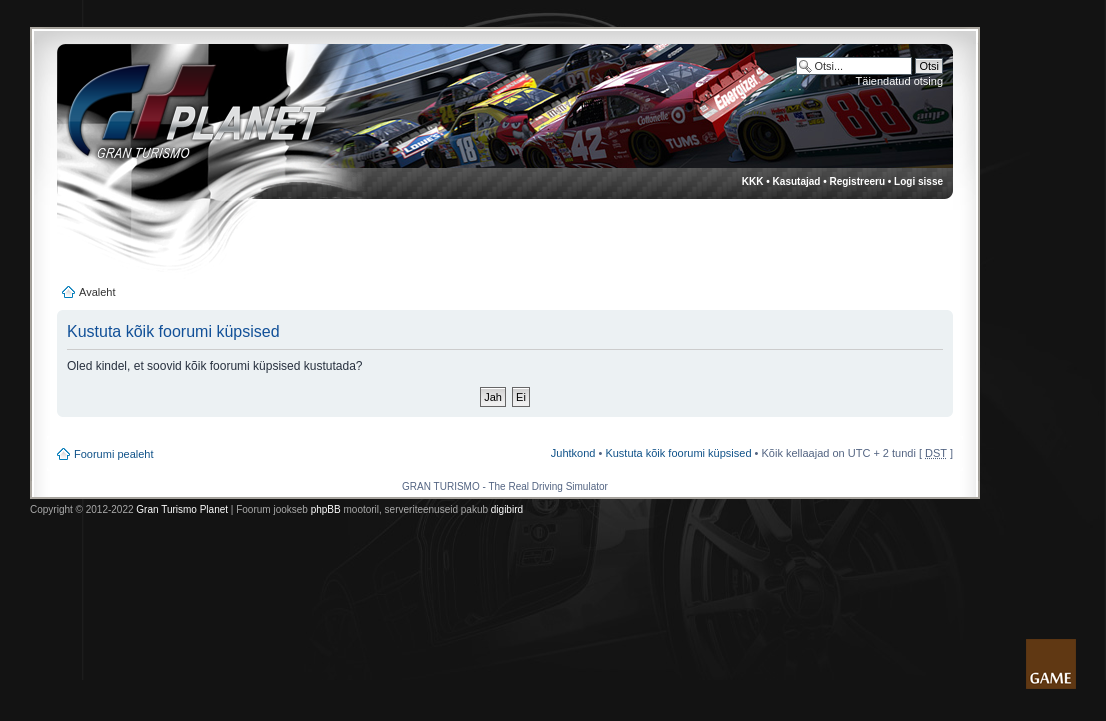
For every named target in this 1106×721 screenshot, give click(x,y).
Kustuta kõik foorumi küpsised (678, 453)
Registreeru (857, 181)
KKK (753, 181)
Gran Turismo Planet (182, 509)
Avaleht (97, 292)
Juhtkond (573, 453)
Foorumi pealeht (114, 454)
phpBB (326, 509)
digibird (507, 509)
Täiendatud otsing (899, 81)
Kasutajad (797, 181)
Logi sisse (918, 181)
